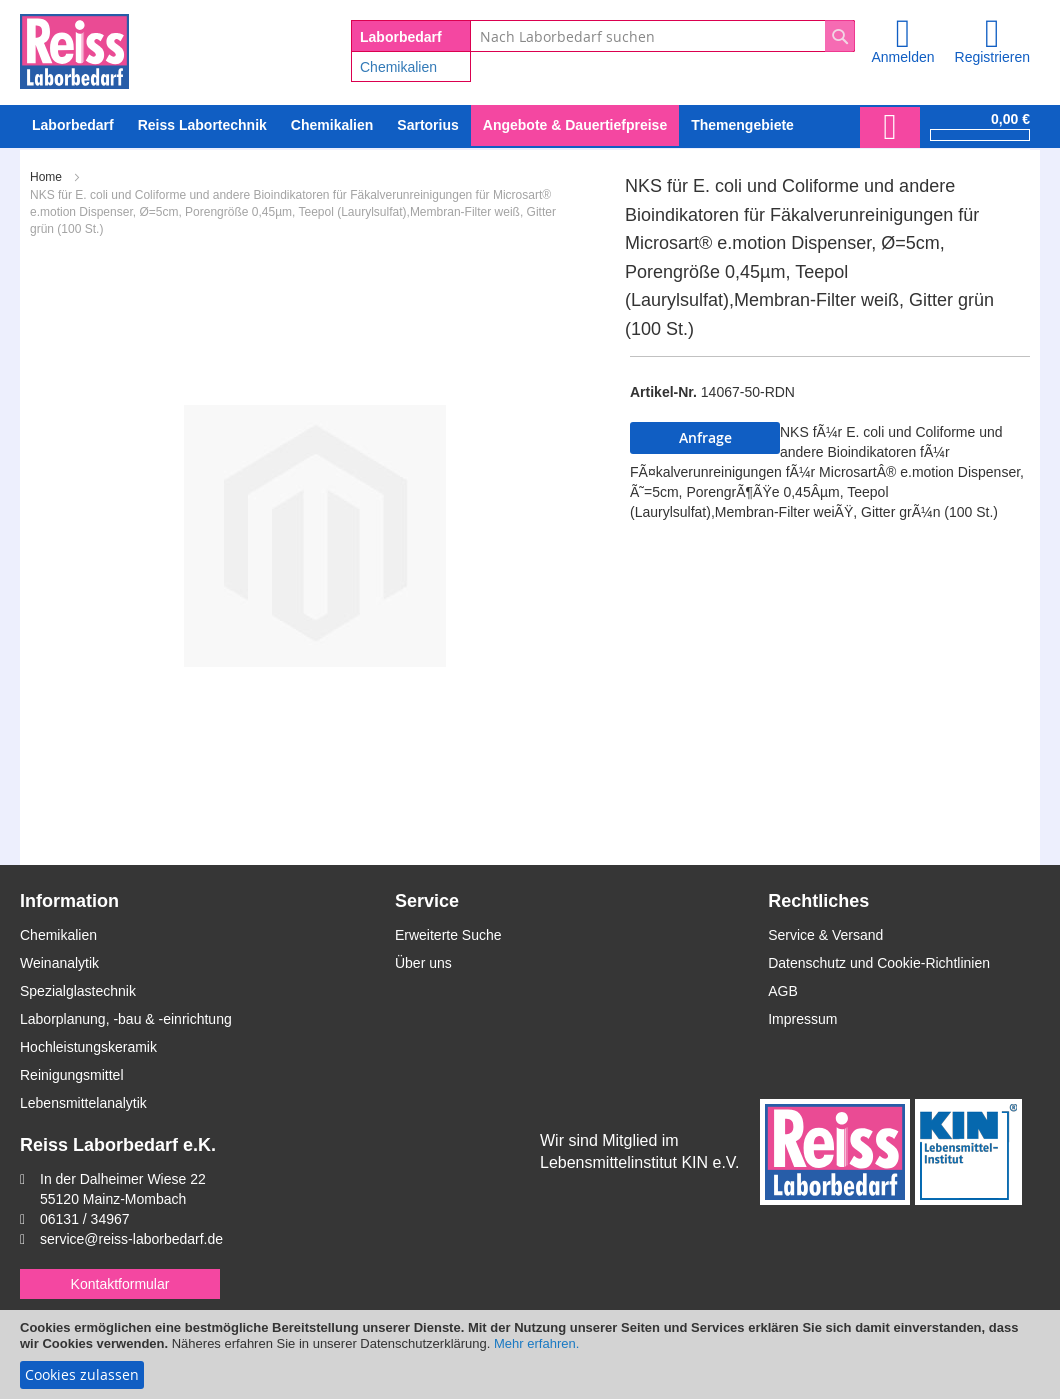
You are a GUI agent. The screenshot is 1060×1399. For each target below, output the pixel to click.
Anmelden (902, 57)
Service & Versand (825, 935)
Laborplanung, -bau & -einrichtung (126, 1019)
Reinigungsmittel (72, 1075)
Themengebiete (742, 125)
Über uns (423, 963)
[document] (530, 1354)
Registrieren (992, 57)
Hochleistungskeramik (88, 1047)
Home (46, 177)
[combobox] (662, 36)
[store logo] (74, 48)
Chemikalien (398, 67)
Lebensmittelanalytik (83, 1103)
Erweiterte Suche (448, 935)
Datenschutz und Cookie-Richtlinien (879, 963)
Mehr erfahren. (536, 1343)
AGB (783, 991)
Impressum (802, 1019)
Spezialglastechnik (78, 991)
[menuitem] (332, 125)
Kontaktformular (120, 1284)
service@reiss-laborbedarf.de (131, 1239)
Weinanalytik (59, 963)
